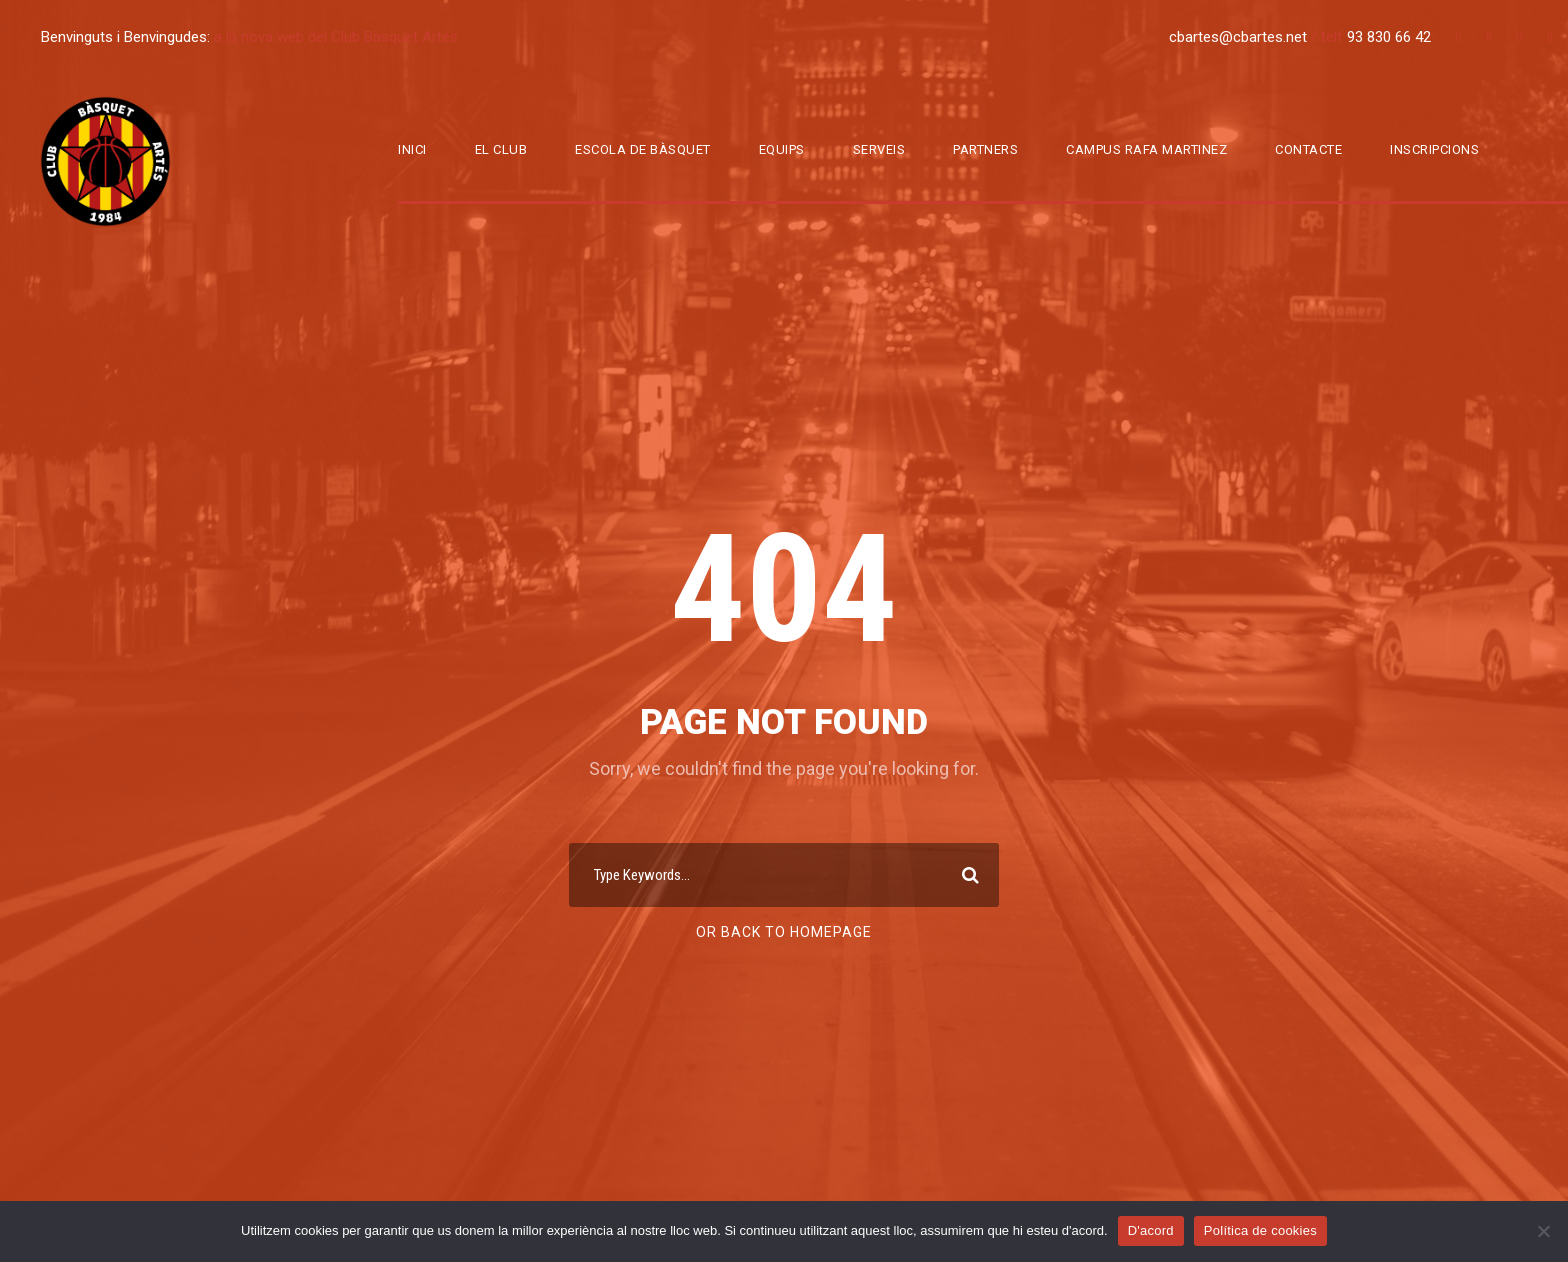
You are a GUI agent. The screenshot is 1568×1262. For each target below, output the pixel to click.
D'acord (1151, 1230)
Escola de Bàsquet (643, 149)
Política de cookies (1260, 1230)
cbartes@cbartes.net (1240, 37)
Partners (985, 149)
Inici (412, 149)
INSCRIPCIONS (1434, 149)
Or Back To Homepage (784, 932)
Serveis (879, 149)
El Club (501, 149)
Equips (782, 149)
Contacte (1308, 149)
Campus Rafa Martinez (1146, 149)
